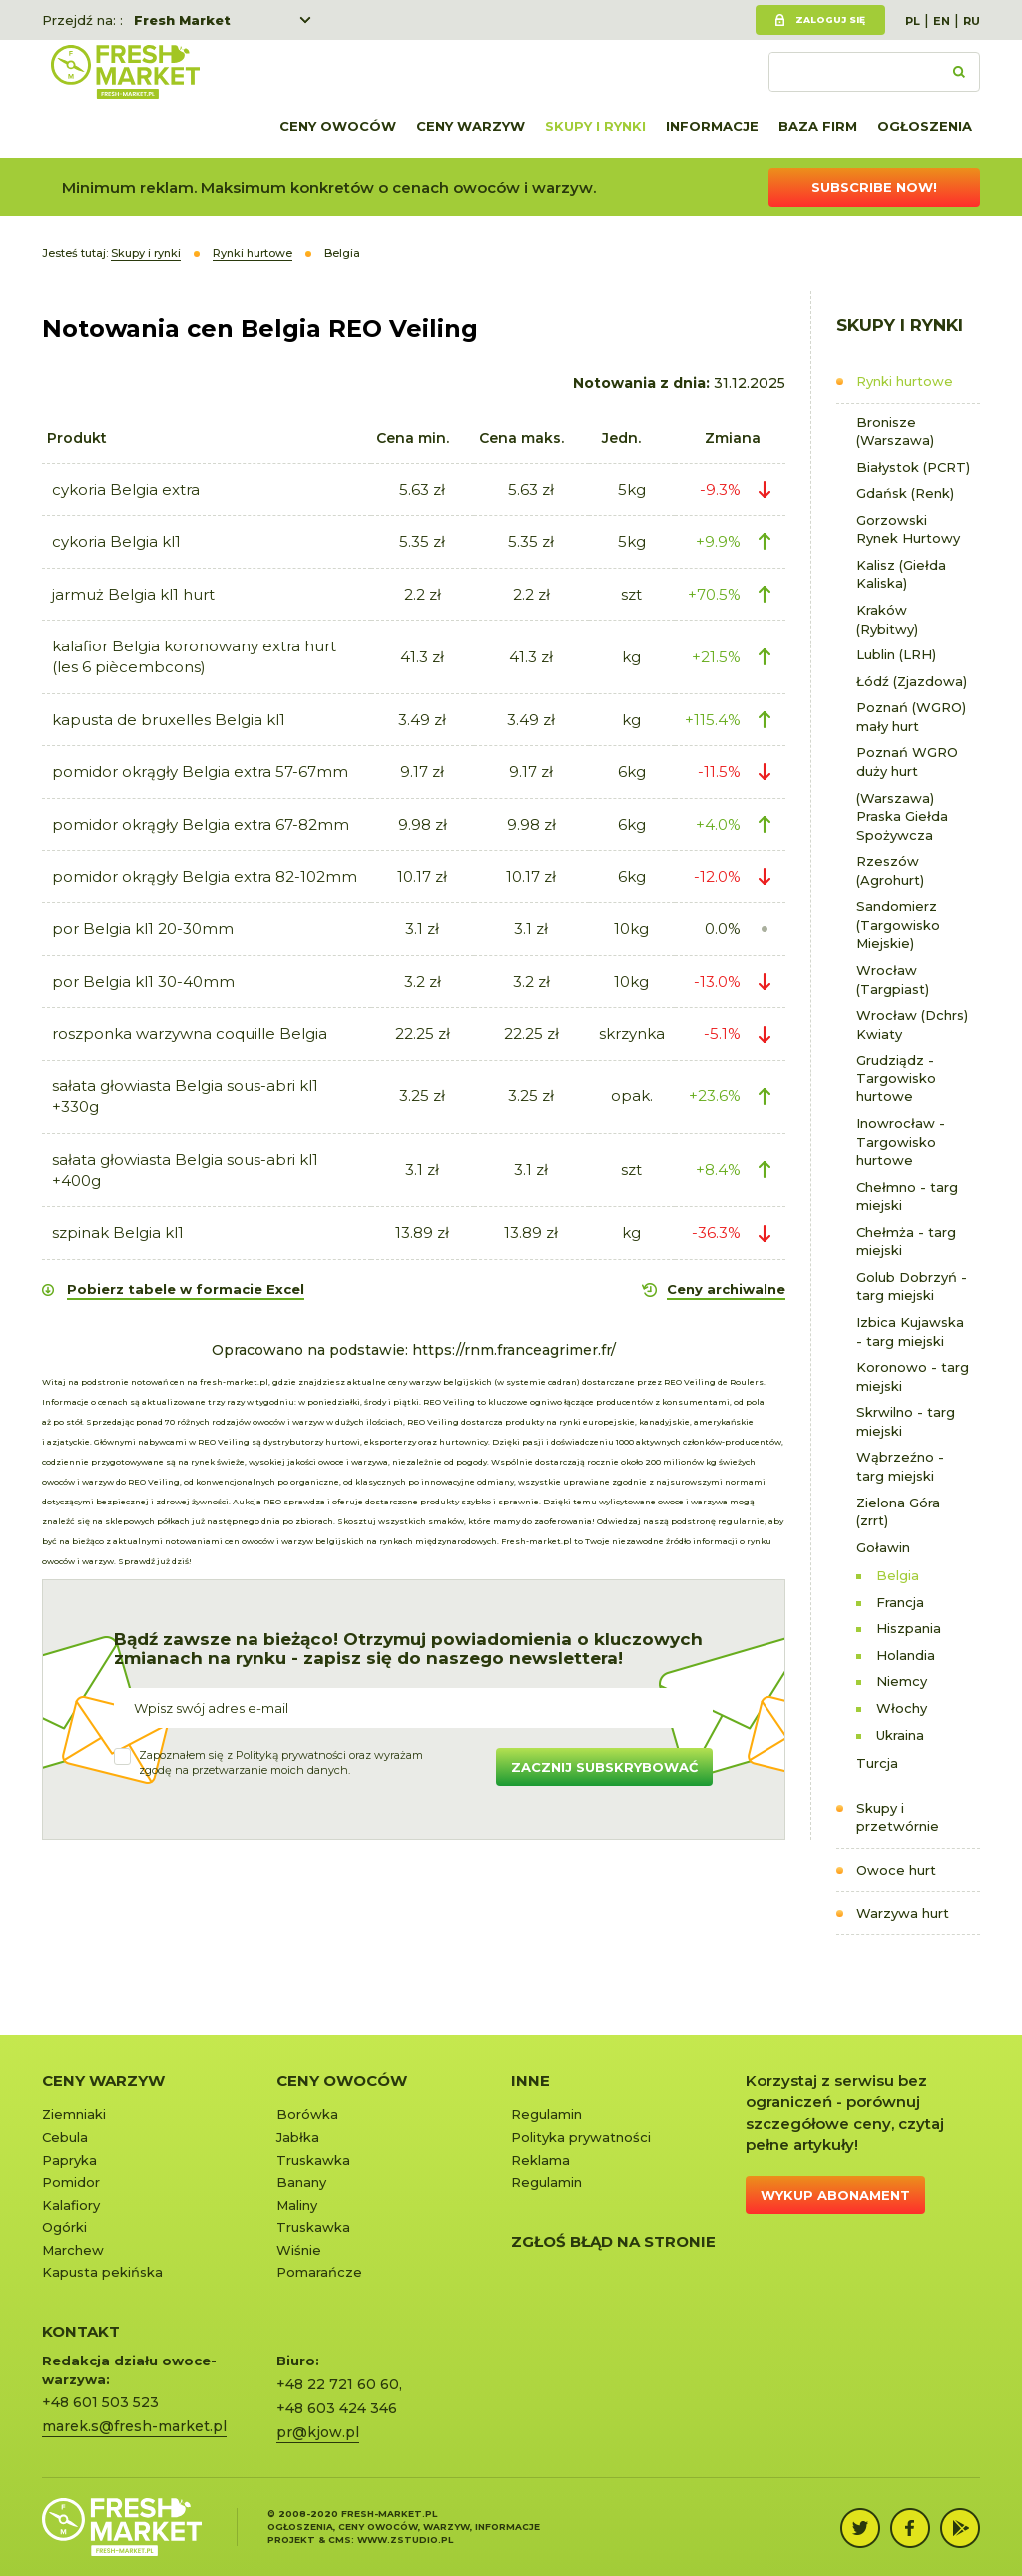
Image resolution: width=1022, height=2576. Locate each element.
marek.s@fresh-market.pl (134, 2426)
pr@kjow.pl (317, 2432)
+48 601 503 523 (100, 2402)
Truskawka (313, 2160)
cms (339, 2539)
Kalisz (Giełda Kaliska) (901, 574)
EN (941, 21)
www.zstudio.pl (405, 2539)
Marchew (73, 2250)
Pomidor (71, 2182)
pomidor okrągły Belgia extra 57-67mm (200, 771)
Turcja (877, 1763)
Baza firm (817, 126)
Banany (301, 2182)
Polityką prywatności (291, 1755)
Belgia (897, 1575)
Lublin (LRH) (896, 654)
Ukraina (900, 1735)
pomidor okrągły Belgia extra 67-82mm (200, 824)
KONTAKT (81, 2331)
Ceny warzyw (470, 126)
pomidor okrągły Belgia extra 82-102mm (204, 876)
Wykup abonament (835, 2195)
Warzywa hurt (902, 1913)
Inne (530, 2080)
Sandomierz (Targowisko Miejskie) (898, 924)
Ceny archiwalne (726, 1289)
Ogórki (64, 2227)
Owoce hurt (896, 1870)
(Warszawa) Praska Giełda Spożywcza (902, 816)
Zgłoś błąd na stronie (613, 2241)
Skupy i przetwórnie (897, 1817)
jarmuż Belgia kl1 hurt (133, 594)
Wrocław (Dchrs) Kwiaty (912, 1024)
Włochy (901, 1708)
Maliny (296, 2205)
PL (912, 21)
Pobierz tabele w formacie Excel (185, 1289)
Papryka (69, 2160)
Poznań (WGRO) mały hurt (911, 716)
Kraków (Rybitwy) (887, 619)
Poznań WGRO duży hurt (907, 761)
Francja (900, 1602)
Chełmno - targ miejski (907, 1196)
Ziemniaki (74, 2114)
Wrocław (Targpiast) (892, 979)
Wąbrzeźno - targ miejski (900, 1466)
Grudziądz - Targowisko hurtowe (896, 1078)
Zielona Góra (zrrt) (898, 1512)
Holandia (905, 1655)
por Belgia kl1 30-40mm (143, 981)
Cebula (65, 2137)
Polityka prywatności (581, 2137)
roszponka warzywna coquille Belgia (189, 1033)
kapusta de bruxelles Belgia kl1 (168, 719)
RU (971, 21)
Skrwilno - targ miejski (905, 1421)
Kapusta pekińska (102, 2272)
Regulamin (546, 2114)
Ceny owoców (337, 126)
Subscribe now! (874, 187)
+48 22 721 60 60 (337, 2384)
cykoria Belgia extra (126, 489)
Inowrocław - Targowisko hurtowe (900, 1141)
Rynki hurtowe (904, 381)
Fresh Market (182, 20)
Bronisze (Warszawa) (895, 431)
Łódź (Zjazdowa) (911, 681)
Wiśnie (298, 2250)
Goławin (883, 1547)
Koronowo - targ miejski (912, 1376)
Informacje (712, 126)
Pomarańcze (319, 2272)
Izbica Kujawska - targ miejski (910, 1331)
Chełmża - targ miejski (906, 1241)
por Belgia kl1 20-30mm (143, 928)
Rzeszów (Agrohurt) (890, 870)
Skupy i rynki (595, 126)
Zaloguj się (830, 19)
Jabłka (297, 2137)
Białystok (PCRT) (913, 467)
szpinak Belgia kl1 (118, 1232)
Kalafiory (71, 2205)
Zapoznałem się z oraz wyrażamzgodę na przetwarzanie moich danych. (281, 1763)
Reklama (540, 2160)
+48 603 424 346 (336, 2408)
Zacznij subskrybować (604, 1767)
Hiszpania (908, 1628)
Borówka (307, 2114)
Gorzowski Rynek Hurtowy (908, 529)
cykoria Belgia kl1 (116, 541)
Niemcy (901, 1681)
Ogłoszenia (924, 126)
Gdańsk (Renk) (905, 493)
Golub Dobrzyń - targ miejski (911, 1286)
